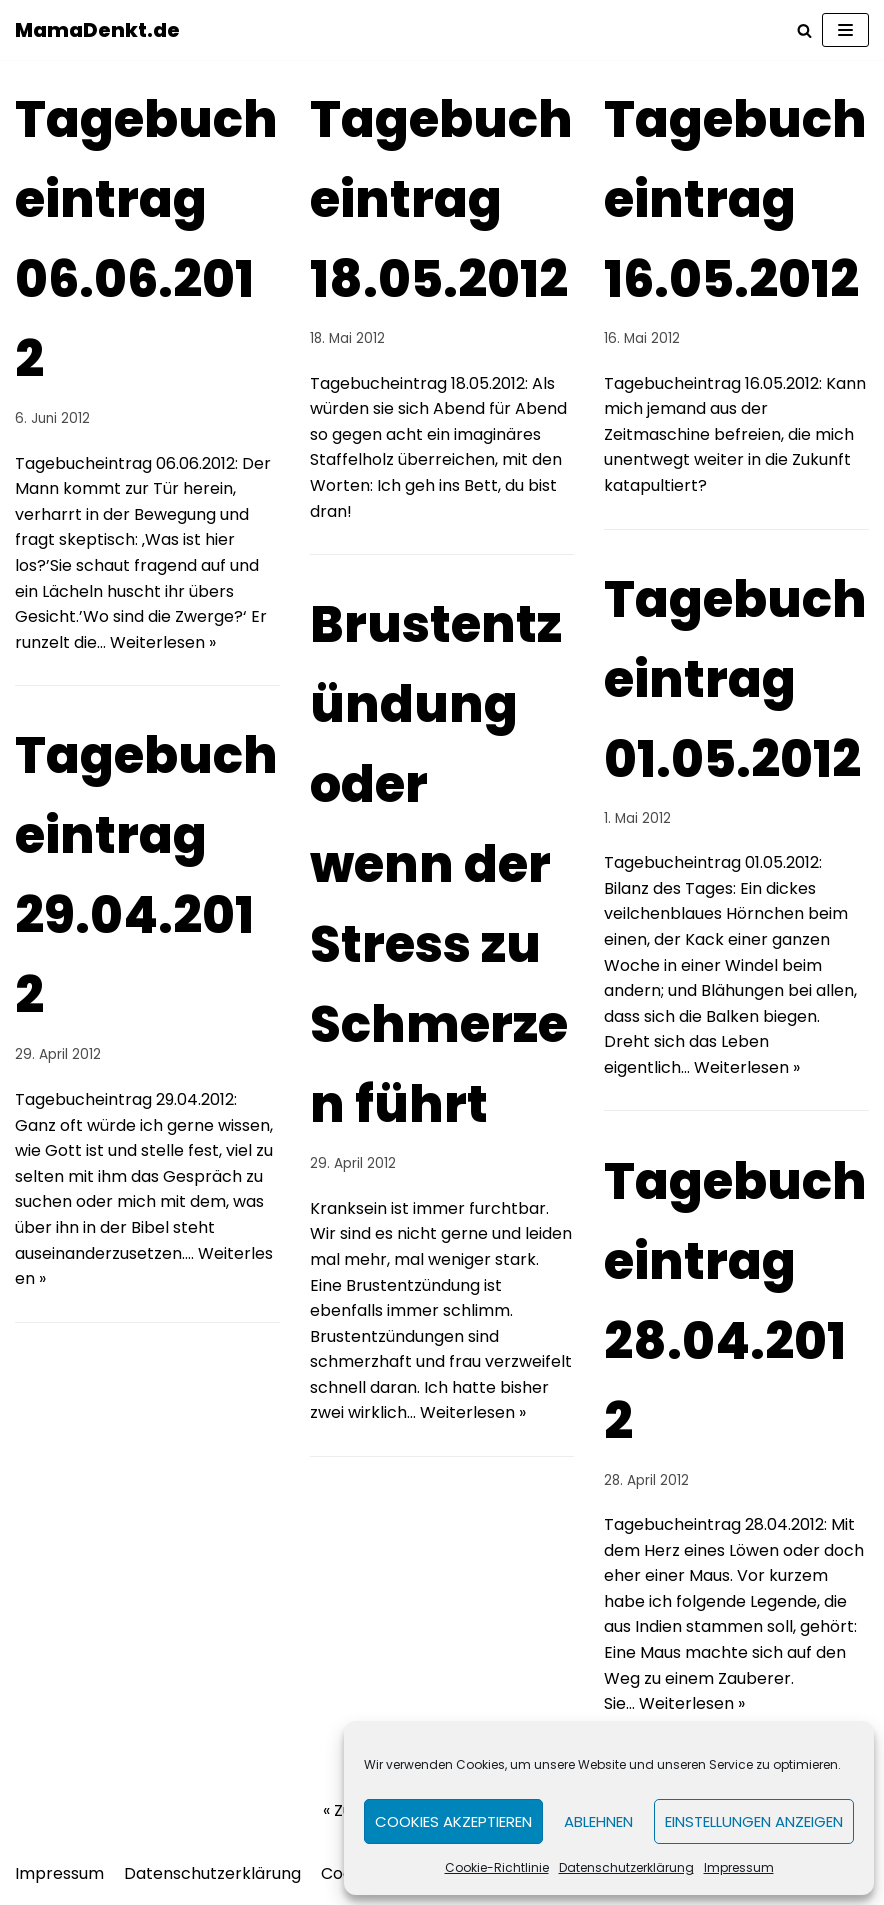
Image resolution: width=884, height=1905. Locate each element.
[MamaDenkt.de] (97, 30)
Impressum (739, 1867)
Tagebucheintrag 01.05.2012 (735, 680)
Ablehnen (598, 1821)
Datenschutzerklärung (626, 1867)
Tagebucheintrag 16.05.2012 (735, 200)
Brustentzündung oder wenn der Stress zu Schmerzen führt (439, 865)
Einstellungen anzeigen (754, 1821)
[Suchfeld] (804, 30)
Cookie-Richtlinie (497, 1867)
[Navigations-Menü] (845, 30)
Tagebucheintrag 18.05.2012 (441, 200)
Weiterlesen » (163, 642)
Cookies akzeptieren (453, 1821)
